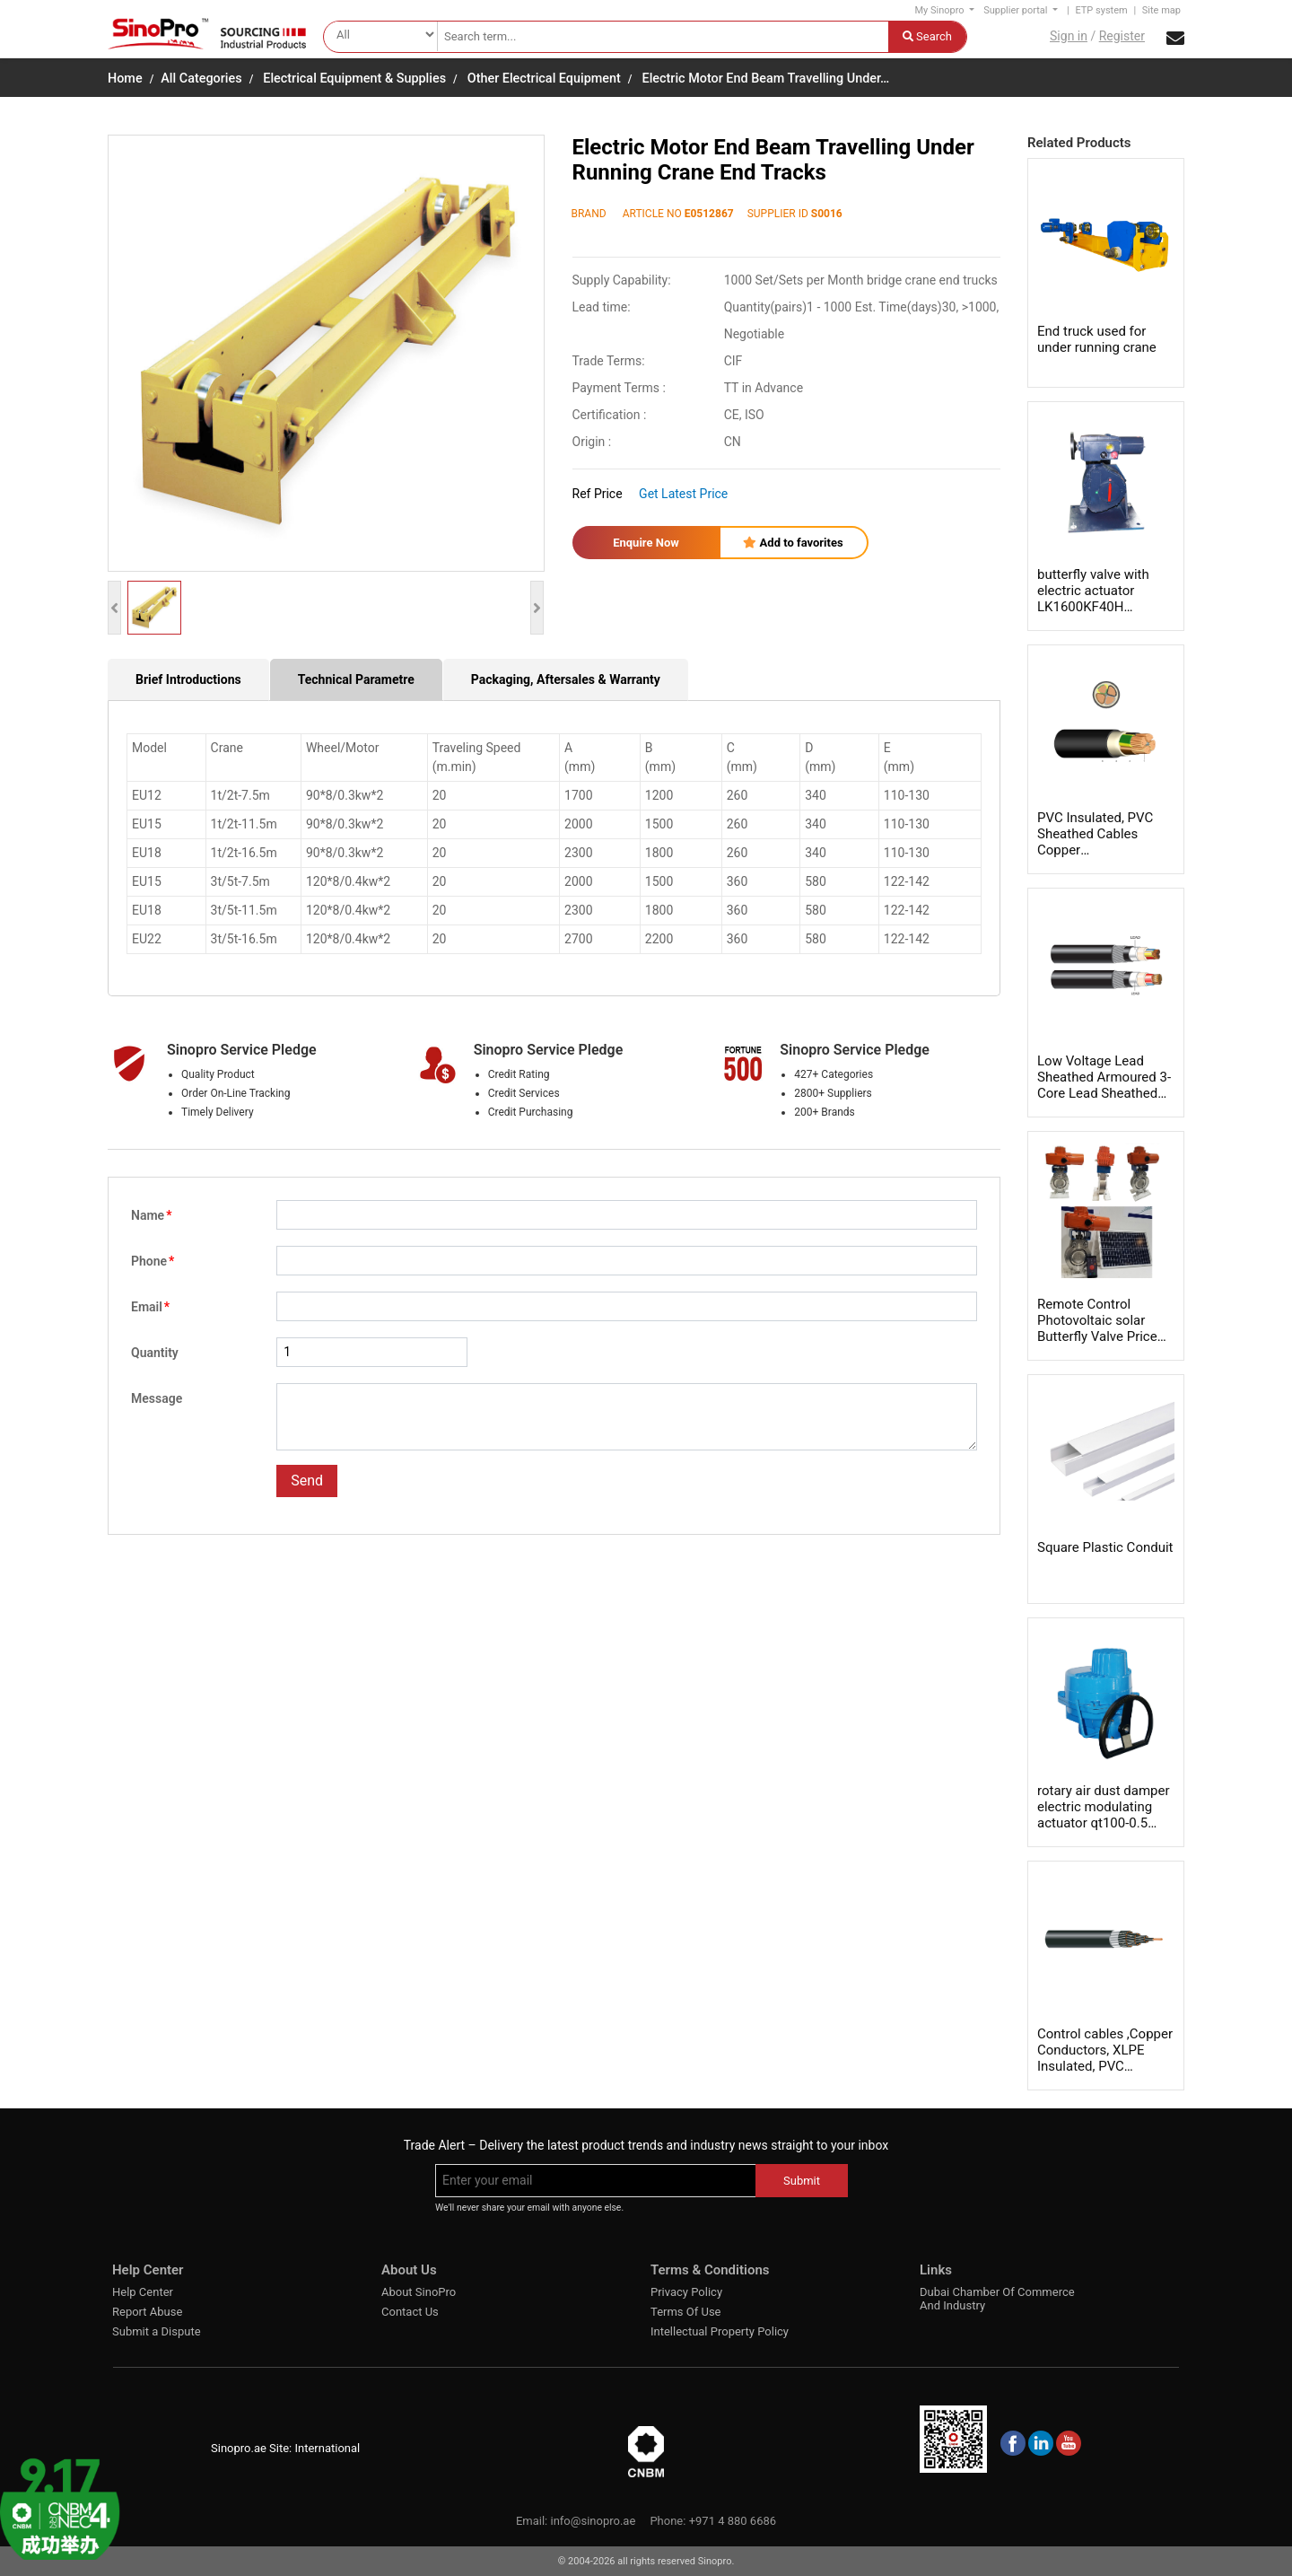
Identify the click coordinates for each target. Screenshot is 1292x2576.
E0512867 (709, 213)
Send (307, 1480)
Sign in (1068, 36)
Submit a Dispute (156, 2331)
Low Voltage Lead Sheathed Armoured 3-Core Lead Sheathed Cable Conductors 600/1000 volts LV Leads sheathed (1104, 1101)
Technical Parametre (356, 679)
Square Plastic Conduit (1105, 1547)
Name (151, 1215)
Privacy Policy (686, 2292)
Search (927, 36)
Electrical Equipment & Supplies (354, 78)
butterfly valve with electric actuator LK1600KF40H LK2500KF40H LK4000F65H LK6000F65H (1093, 614)
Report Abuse (147, 2311)
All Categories (201, 78)
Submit (801, 2180)
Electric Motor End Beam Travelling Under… (766, 78)
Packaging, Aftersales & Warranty (565, 679)
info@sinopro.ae (592, 2521)
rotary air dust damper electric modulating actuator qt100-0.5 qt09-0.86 (1103, 1815)
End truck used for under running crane (1097, 339)
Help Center (142, 2292)
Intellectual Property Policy (719, 2331)
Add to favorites (792, 542)
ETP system (1101, 10)
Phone (152, 1261)
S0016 (826, 213)
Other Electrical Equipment (544, 78)
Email (150, 1307)
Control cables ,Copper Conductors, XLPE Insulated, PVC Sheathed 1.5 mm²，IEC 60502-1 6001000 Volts (1105, 2074)
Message (156, 1398)
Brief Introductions (188, 679)
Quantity (155, 1352)
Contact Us (410, 2311)
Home (125, 78)
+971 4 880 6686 (732, 2521)
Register (1122, 36)
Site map (1161, 10)
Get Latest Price (683, 493)
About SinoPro (418, 2292)
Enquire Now (646, 542)
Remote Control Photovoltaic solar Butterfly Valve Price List (1097, 1328)
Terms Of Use (685, 2311)
